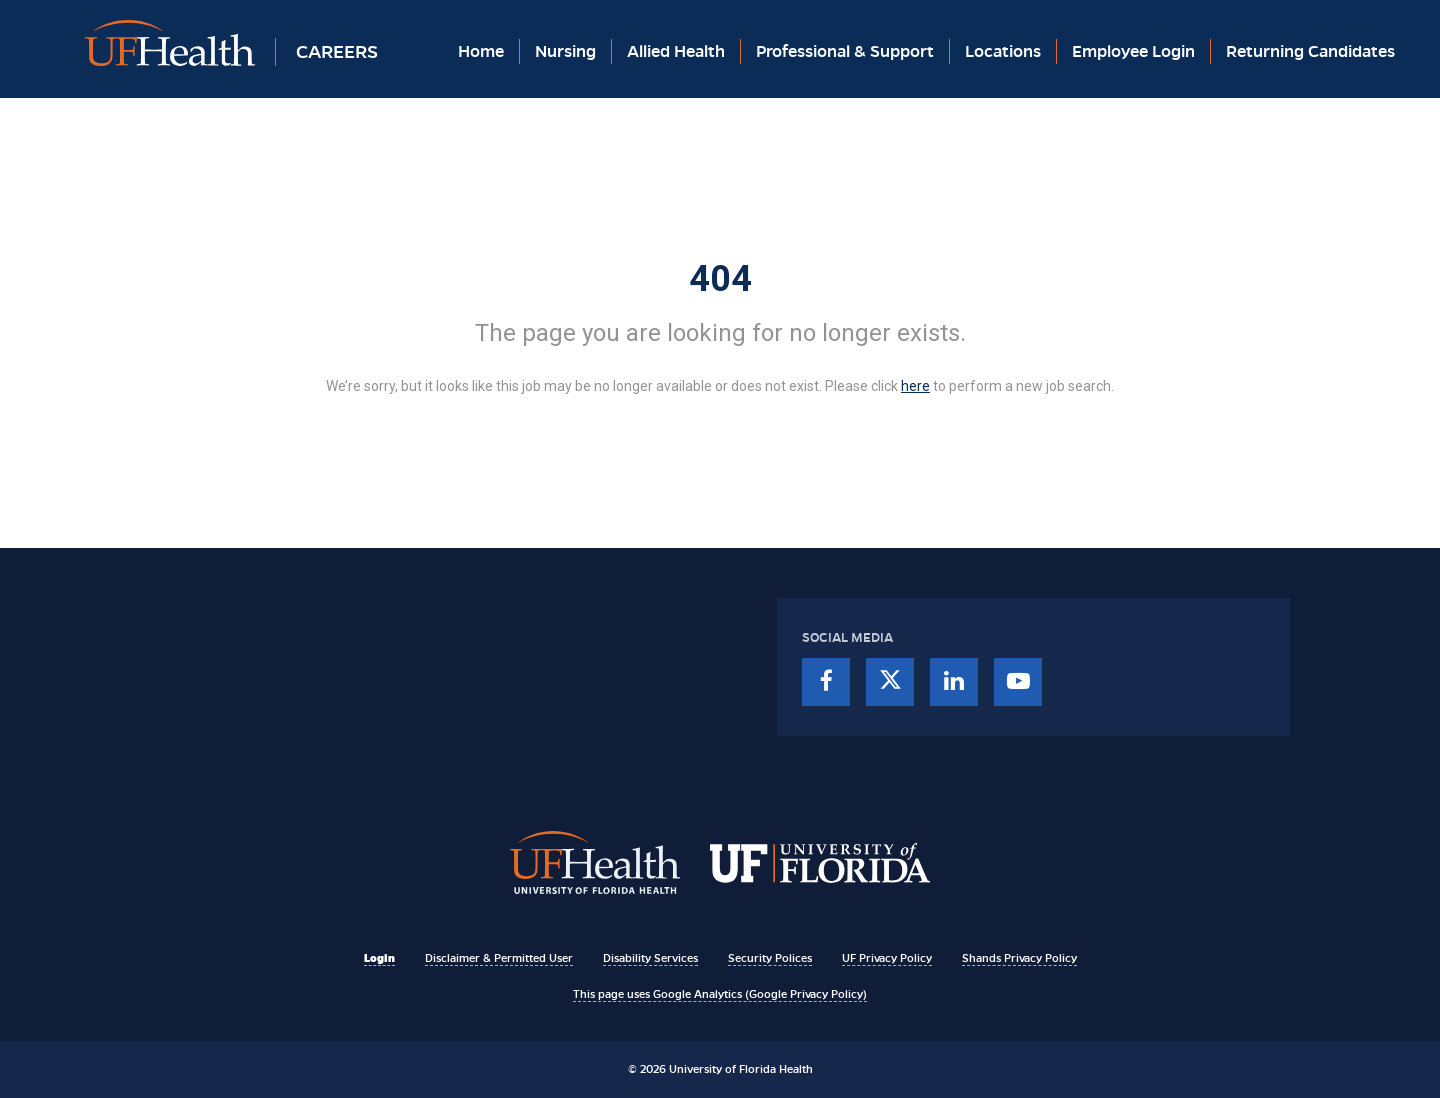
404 (720, 279)
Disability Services (650, 958)
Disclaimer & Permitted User (499, 958)
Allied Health (676, 51)
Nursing (565, 51)
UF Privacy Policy (887, 958)
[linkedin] (954, 682)
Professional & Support (845, 51)
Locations (1003, 51)
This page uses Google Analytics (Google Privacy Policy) (720, 994)
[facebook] (826, 682)
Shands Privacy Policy (1019, 958)
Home (481, 51)
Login (379, 958)
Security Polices (770, 958)
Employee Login (1133, 51)
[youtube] (1018, 682)
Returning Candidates (1310, 51)
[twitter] (890, 682)
